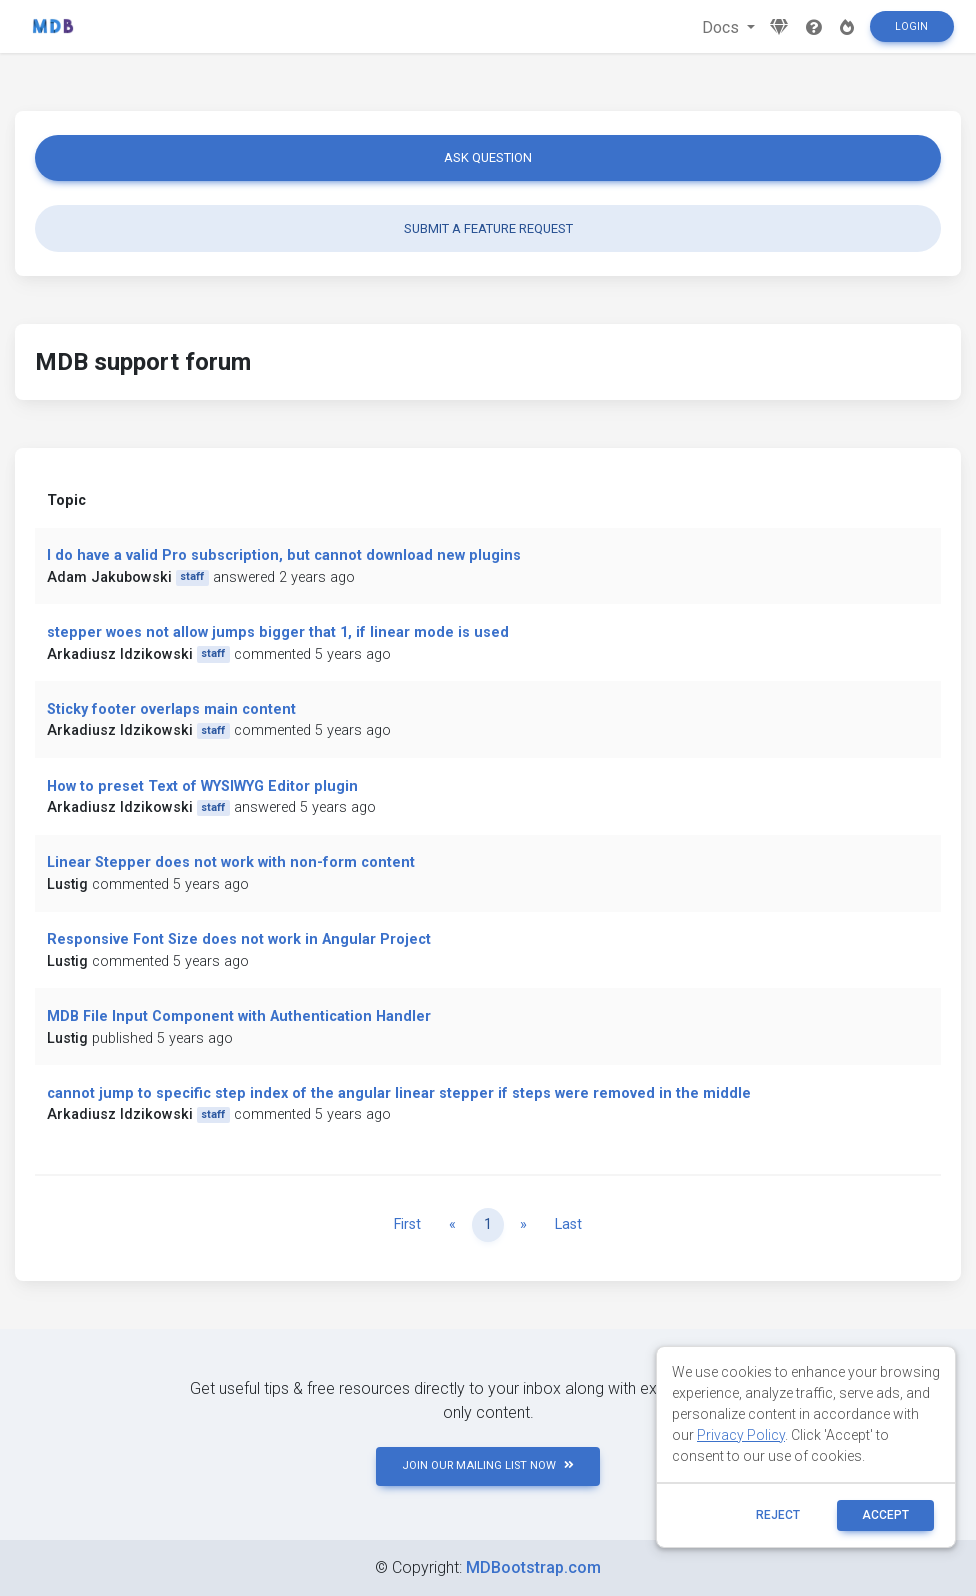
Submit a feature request (488, 228)
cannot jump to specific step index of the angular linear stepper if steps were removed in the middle (399, 1093)
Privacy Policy (741, 1435)
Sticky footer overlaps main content (171, 709)
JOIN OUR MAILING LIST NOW (488, 1465)
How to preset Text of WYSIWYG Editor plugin (202, 786)
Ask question (488, 157)
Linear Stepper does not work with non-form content (231, 862)
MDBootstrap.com (533, 1567)
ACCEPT (885, 1515)
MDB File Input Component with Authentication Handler (239, 1016)
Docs (722, 27)
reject (778, 1515)
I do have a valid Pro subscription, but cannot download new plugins (284, 555)
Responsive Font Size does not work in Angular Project (239, 939)
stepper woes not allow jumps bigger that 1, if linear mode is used (278, 632)
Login (911, 26)
